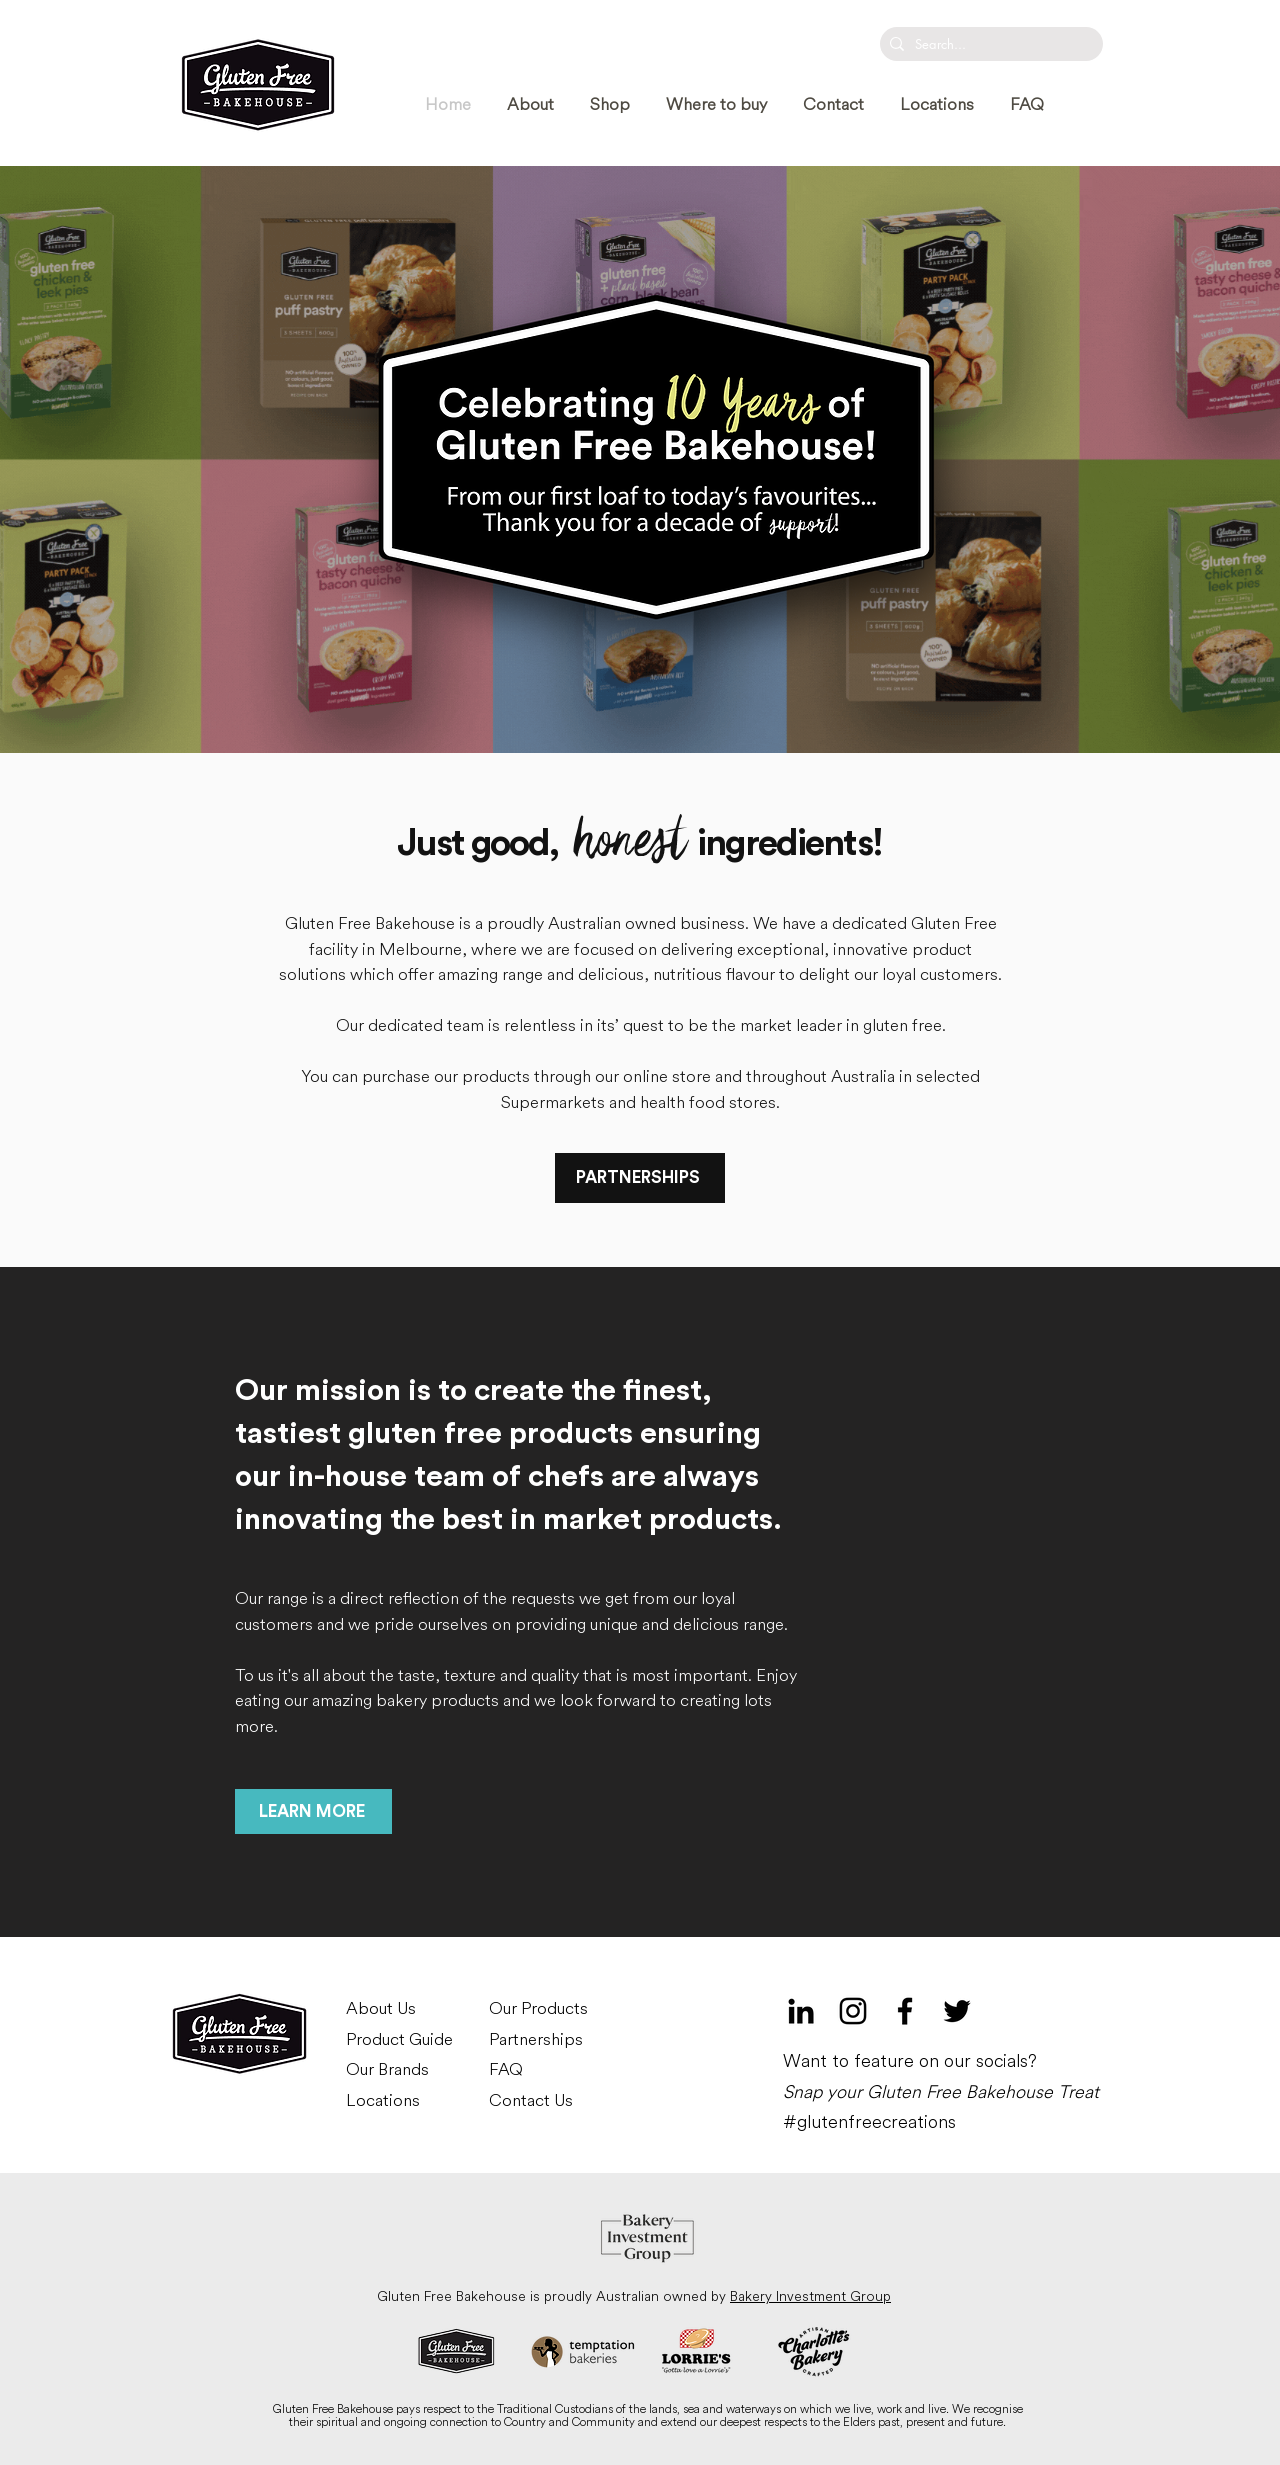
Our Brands (387, 2069)
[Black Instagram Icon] (853, 2011)
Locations (383, 2100)
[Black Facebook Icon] (905, 2011)
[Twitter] (957, 2011)
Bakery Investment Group (810, 2296)
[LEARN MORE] (313, 1811)
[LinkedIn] (801, 2011)
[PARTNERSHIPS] (640, 1178)
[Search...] (988, 44)
